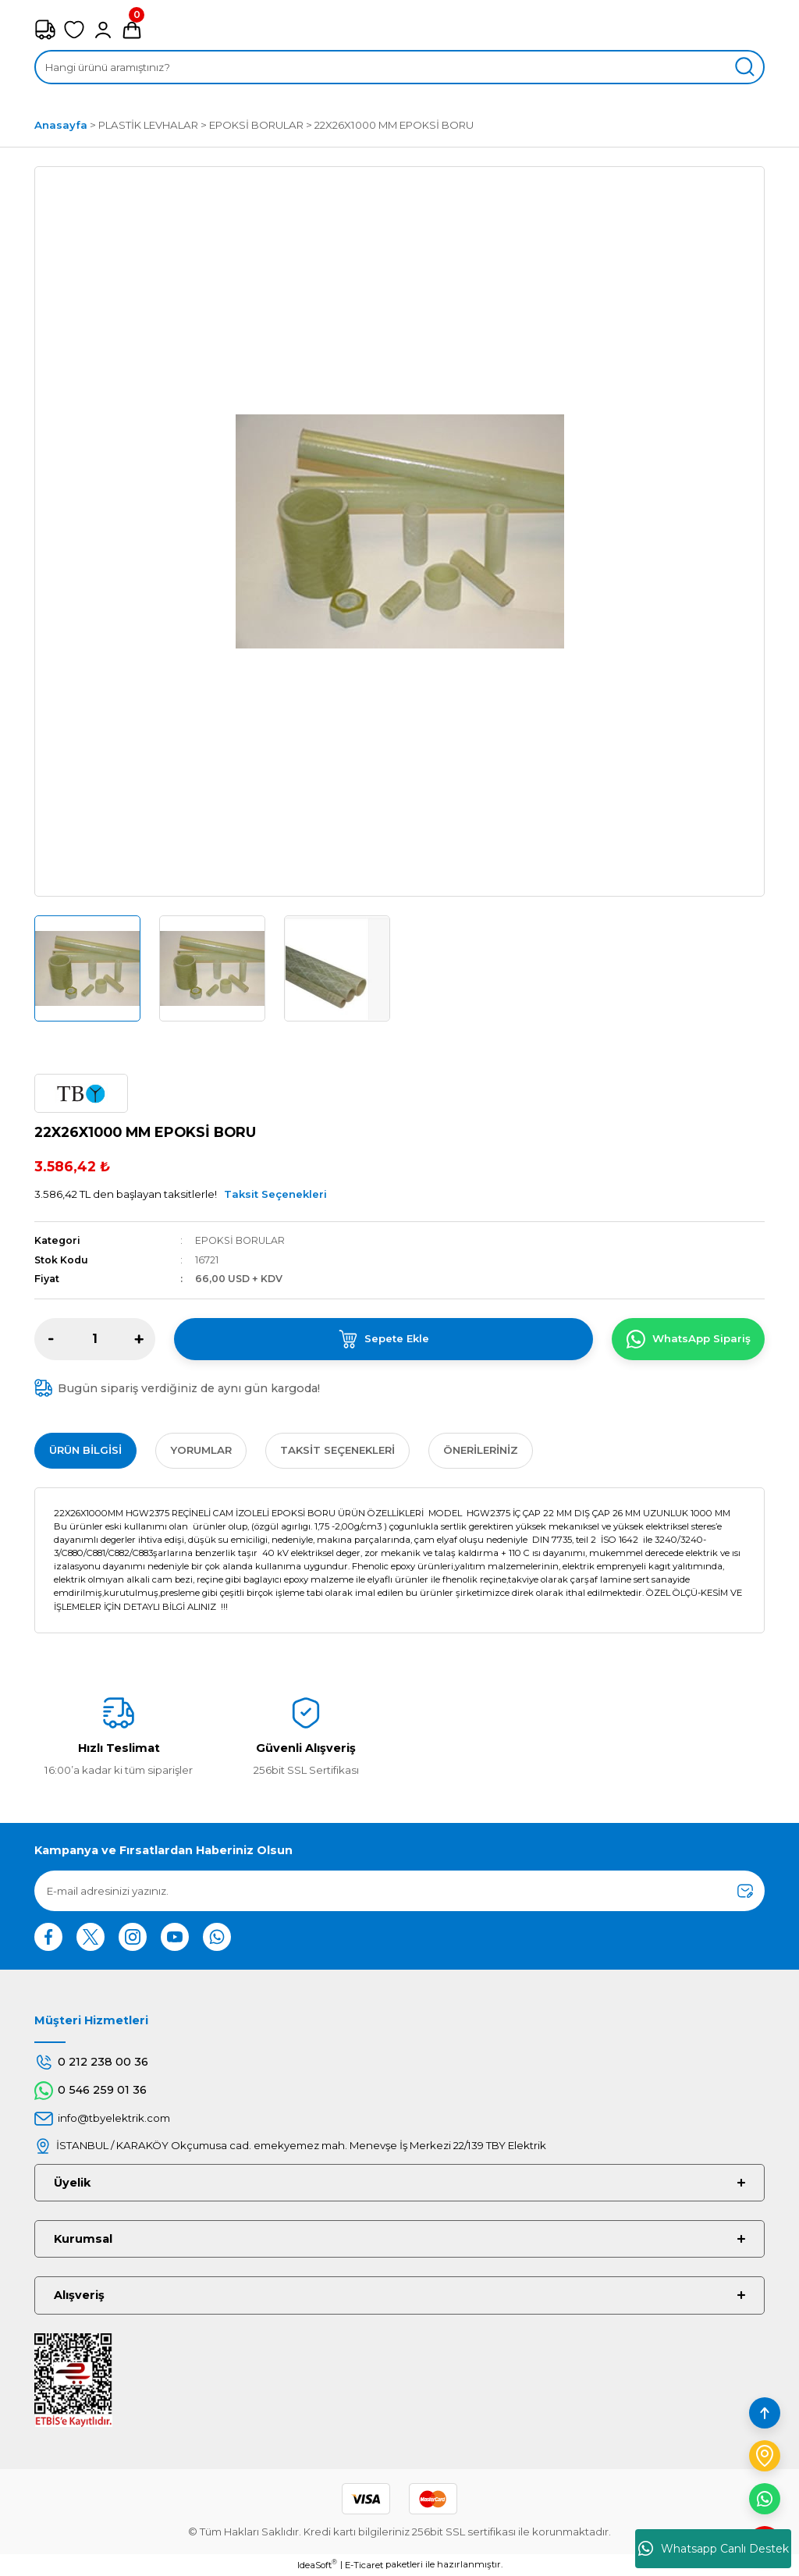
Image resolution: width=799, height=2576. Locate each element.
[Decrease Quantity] (50, 1339)
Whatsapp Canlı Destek (713, 2548)
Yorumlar (201, 1450)
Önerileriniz (480, 1450)
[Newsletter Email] (399, 1891)
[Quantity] (94, 1339)
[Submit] (745, 1891)
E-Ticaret (364, 2565)
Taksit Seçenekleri (275, 1194)
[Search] (399, 67)
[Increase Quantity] (138, 1339)
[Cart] (132, 30)
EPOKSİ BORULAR (240, 1240)
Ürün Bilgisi (85, 1450)
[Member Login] (103, 30)
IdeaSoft (317, 2565)
